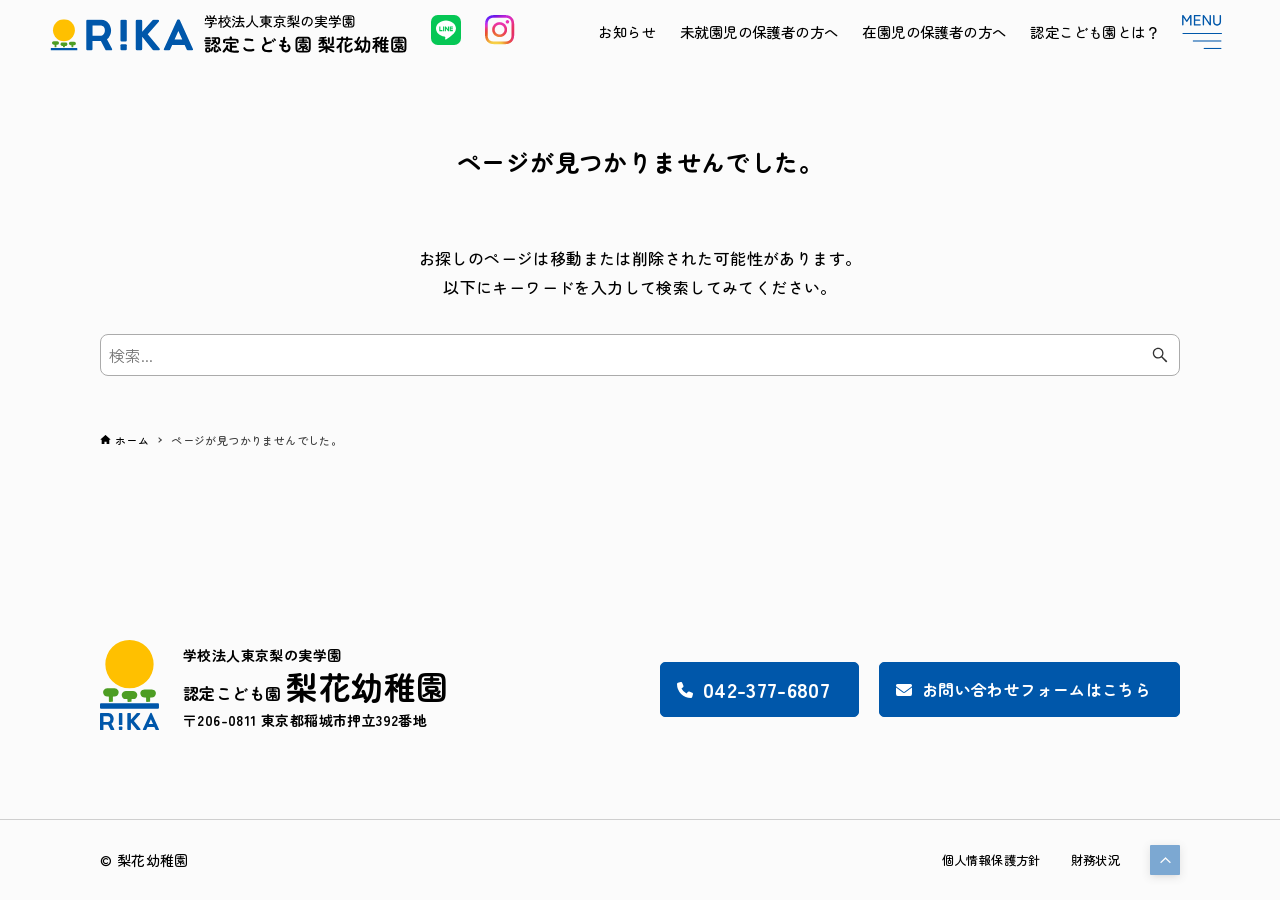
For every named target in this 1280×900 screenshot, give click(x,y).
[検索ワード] (640, 355)
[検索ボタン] (1160, 355)
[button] (1165, 860)
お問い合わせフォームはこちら (1002, 689)
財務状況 (1091, 860)
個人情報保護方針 (974, 860)
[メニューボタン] (1202, 32)
